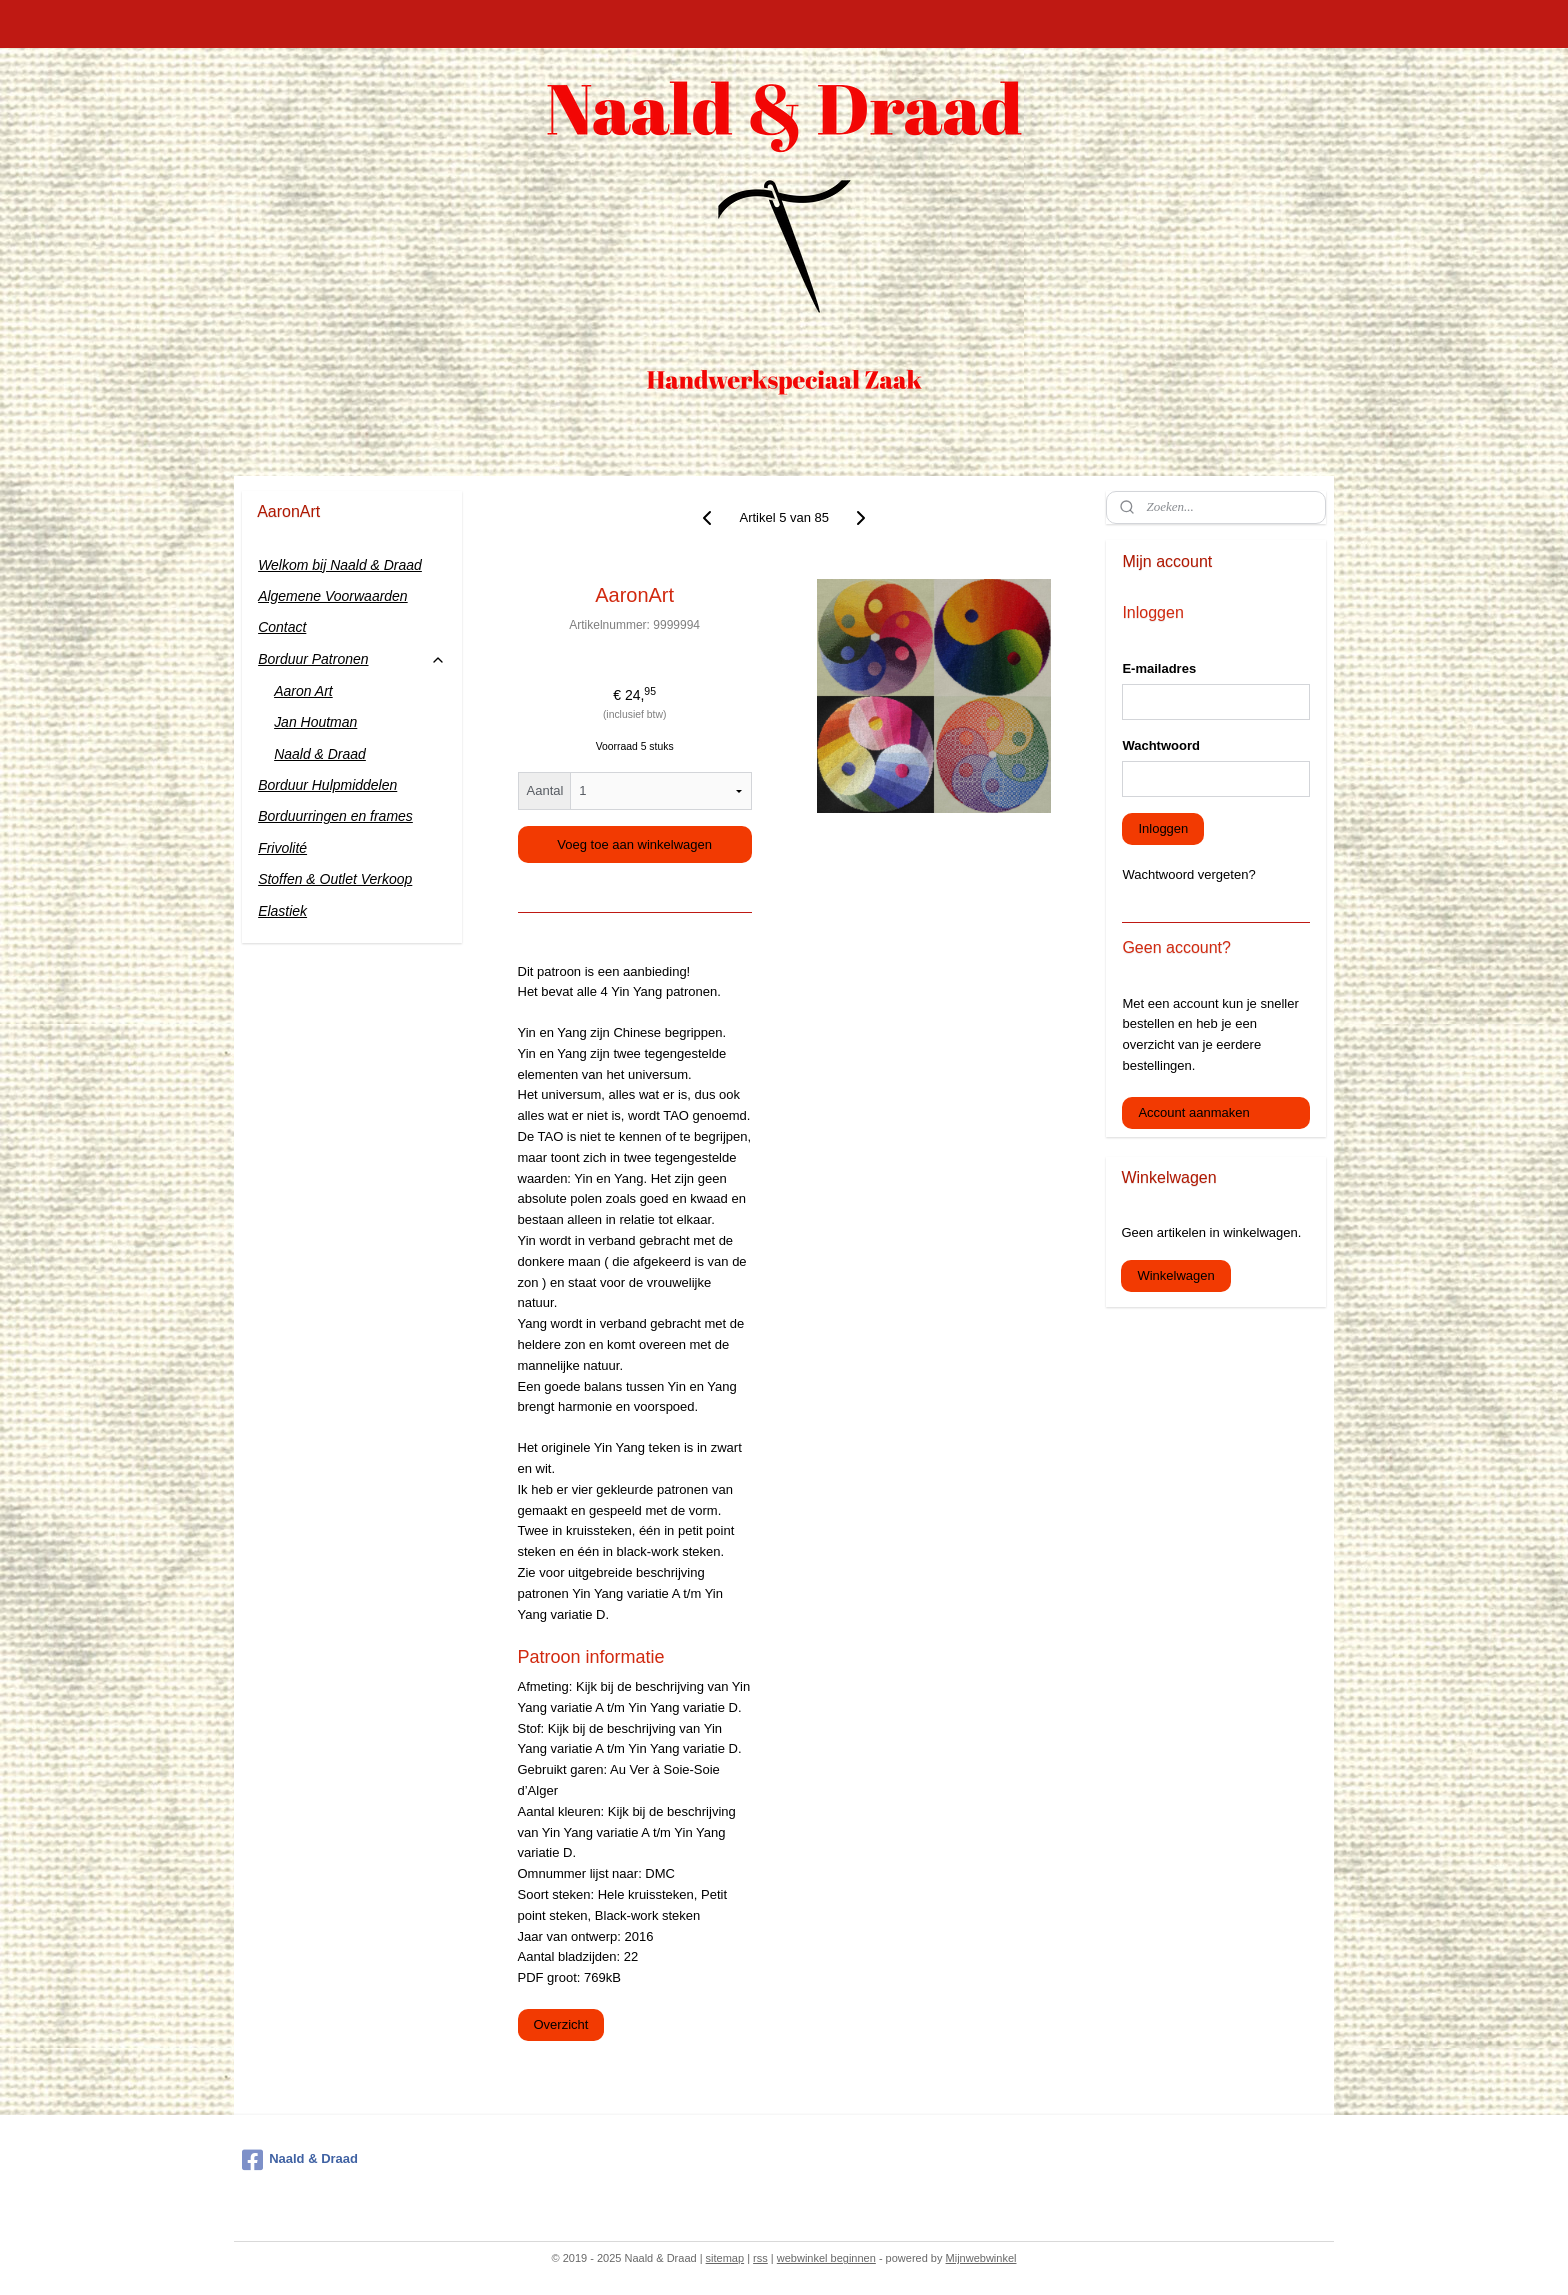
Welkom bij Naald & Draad (340, 565)
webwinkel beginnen (826, 2258)
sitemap (725, 2258)
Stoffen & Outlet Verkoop (335, 879)
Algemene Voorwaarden (333, 596)
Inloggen (1163, 828)
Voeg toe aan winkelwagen (634, 844)
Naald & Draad (320, 754)
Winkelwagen (1175, 1275)
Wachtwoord (1161, 745)
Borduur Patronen (351, 659)
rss (760, 2258)
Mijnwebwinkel (981, 2258)
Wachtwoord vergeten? (1188, 874)
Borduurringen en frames (335, 816)
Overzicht (560, 2024)
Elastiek (282, 911)
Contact (282, 627)
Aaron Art (303, 691)
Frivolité (282, 848)
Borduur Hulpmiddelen (327, 785)
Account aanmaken (1193, 1112)
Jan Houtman (315, 722)
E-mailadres (1159, 668)
